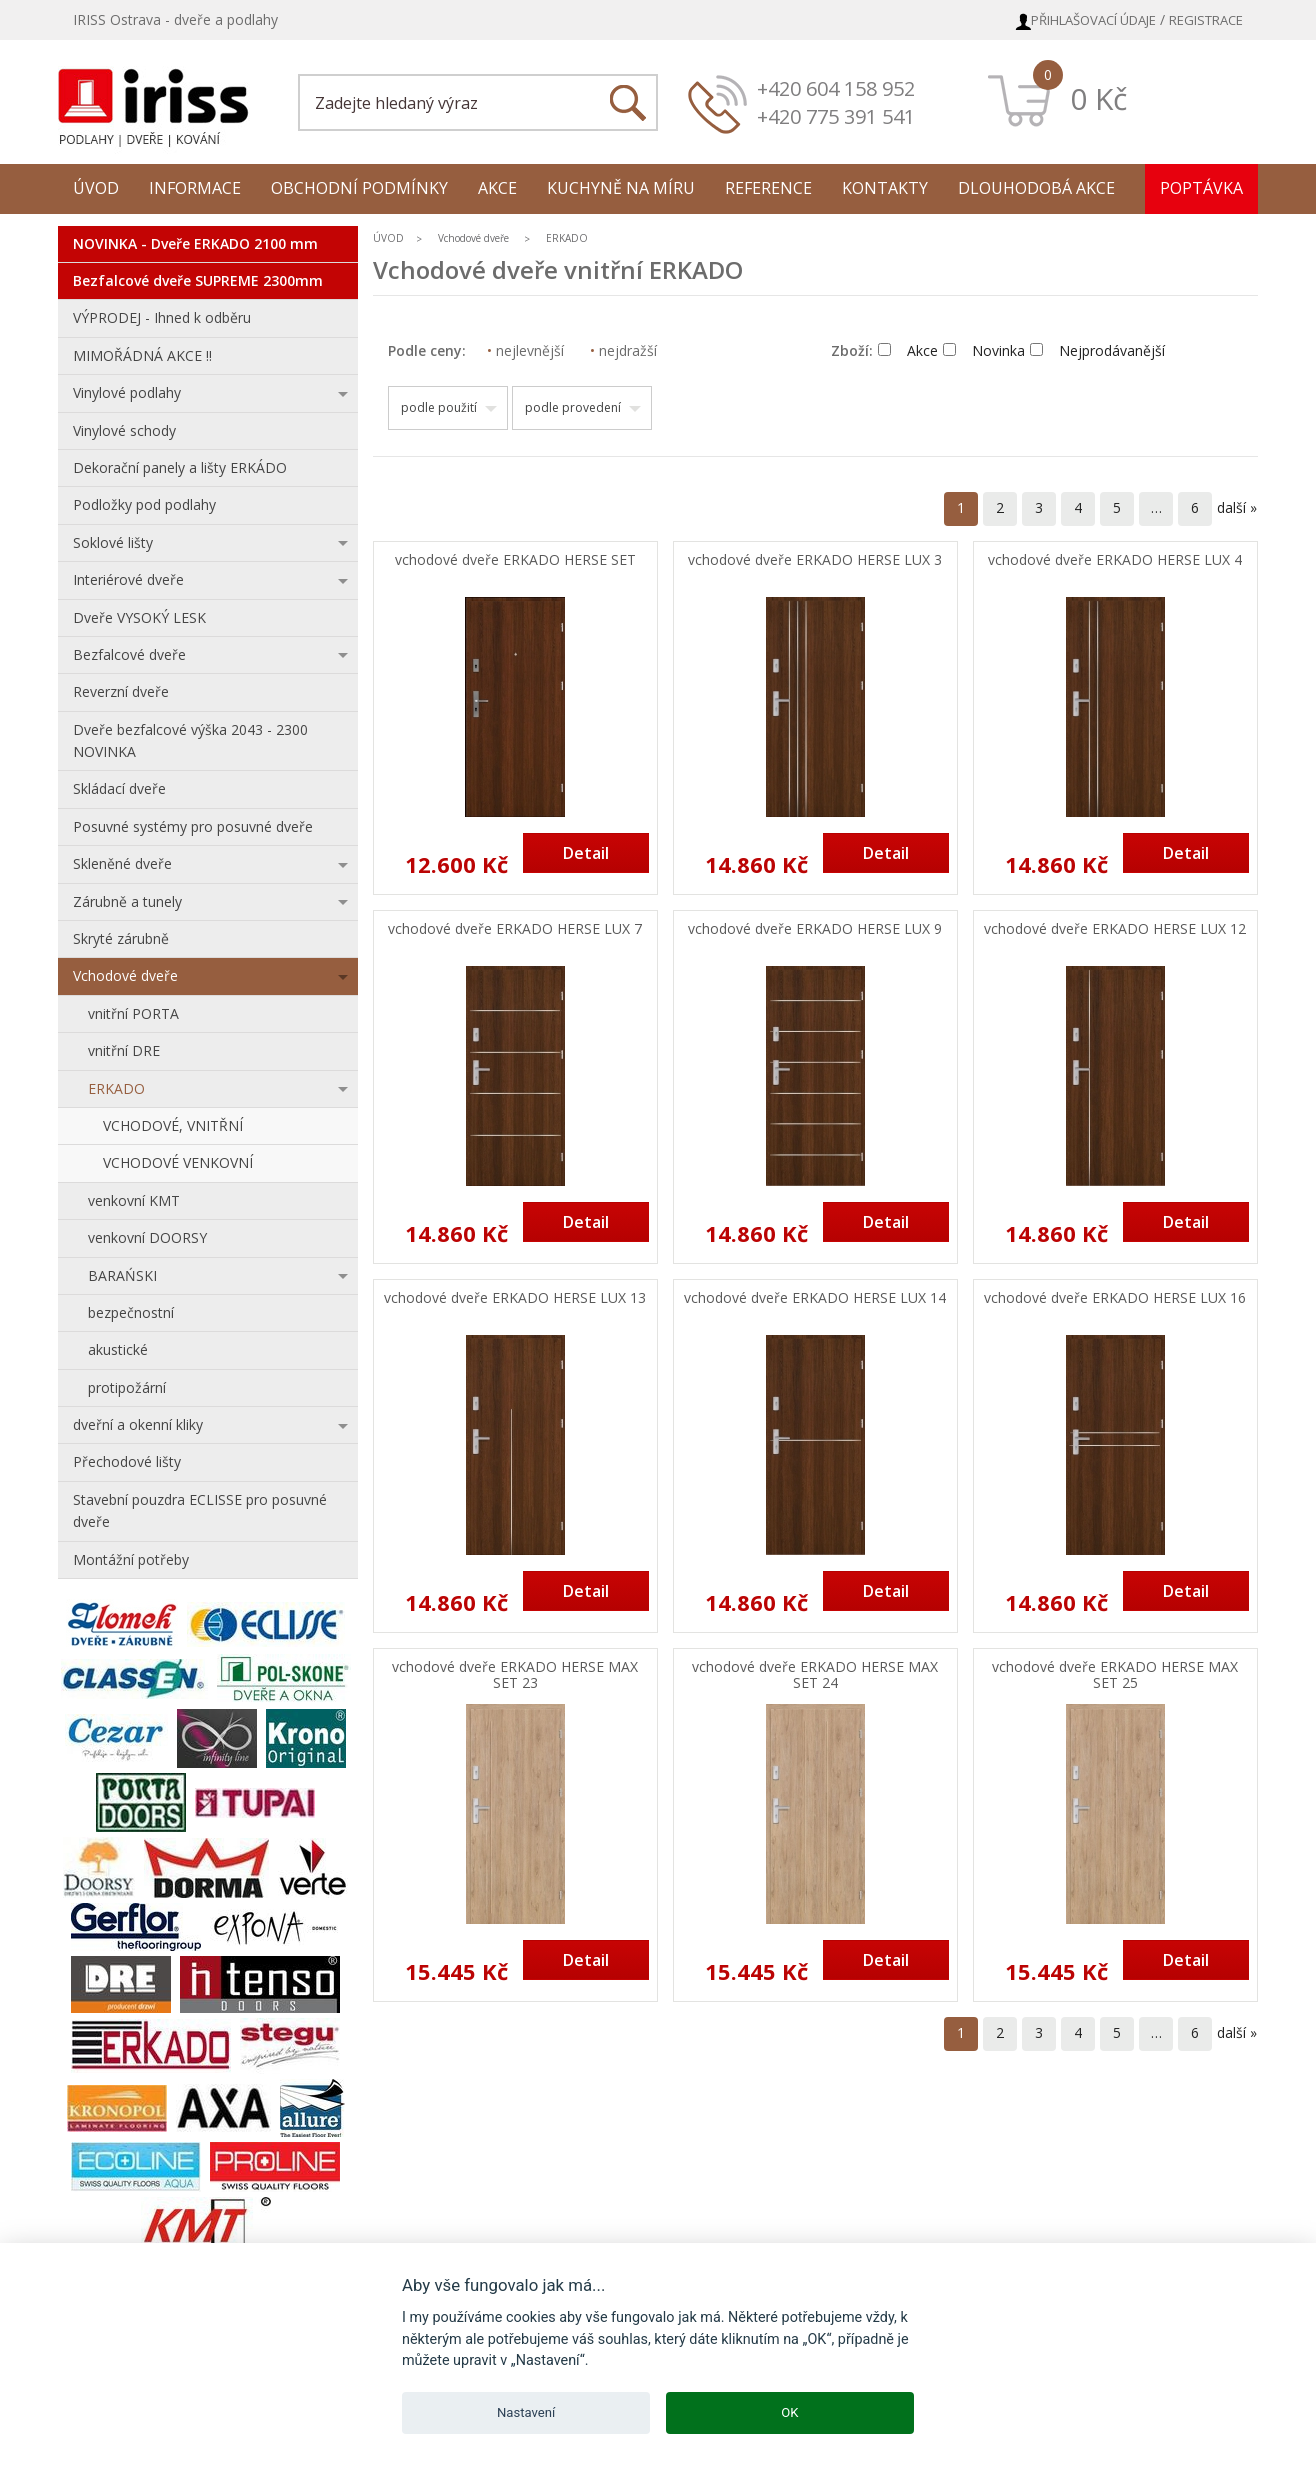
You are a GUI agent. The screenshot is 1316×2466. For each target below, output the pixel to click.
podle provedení (573, 407)
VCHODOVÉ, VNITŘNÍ (173, 1125)
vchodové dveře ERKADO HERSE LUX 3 (815, 560)
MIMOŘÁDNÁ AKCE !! (142, 355)
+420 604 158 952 (836, 88)
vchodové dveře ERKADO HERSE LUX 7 (515, 929)
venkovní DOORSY (147, 1237)
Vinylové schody (124, 430)
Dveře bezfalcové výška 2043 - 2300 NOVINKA (190, 740)
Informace (195, 188)
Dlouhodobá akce (1036, 188)
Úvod (96, 188)
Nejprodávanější (1097, 350)
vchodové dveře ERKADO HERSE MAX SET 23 (515, 1676)
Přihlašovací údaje (1093, 20)
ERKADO (116, 1088)
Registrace (1206, 20)
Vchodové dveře (125, 975)
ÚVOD (388, 238)
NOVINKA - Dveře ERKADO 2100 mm (195, 243)
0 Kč (1098, 98)
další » (1237, 507)
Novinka (984, 350)
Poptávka (1201, 188)
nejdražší (623, 350)
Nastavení (526, 2412)
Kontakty (885, 188)
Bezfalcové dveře (129, 654)
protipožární (127, 1387)
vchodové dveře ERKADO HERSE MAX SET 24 (815, 1676)
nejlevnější (525, 350)
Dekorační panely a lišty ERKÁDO (180, 467)
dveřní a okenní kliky (138, 1424)
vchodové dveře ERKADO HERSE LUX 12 (1115, 929)
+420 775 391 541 (836, 116)
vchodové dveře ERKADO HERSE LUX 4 (1115, 560)
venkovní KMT (134, 1200)
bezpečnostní (131, 1312)
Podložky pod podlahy (144, 504)
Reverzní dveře (121, 691)
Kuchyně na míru (621, 188)
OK (789, 2412)
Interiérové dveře (128, 579)
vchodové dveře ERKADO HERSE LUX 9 (815, 929)
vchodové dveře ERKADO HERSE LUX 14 (815, 1298)
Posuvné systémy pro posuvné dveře (193, 826)
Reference (768, 188)
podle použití (439, 407)
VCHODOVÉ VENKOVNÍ (178, 1162)
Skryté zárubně (121, 938)
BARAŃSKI (122, 1275)
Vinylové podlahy (127, 392)
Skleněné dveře (122, 863)
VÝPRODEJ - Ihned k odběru (162, 317)
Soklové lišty (113, 542)
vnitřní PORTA (133, 1013)
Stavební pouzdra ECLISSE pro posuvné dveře (200, 1510)
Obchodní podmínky (359, 188)
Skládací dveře (119, 788)
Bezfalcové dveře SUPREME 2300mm (198, 280)
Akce (497, 188)
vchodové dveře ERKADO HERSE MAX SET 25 (1115, 1676)
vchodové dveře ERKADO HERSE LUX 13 (515, 1298)
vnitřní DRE (124, 1050)
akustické (118, 1349)
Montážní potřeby (131, 1559)
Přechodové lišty (127, 1461)
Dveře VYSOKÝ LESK (139, 617)
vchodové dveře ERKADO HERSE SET (515, 560)
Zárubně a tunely (127, 901)
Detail (586, 853)
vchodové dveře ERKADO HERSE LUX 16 (1115, 1298)
